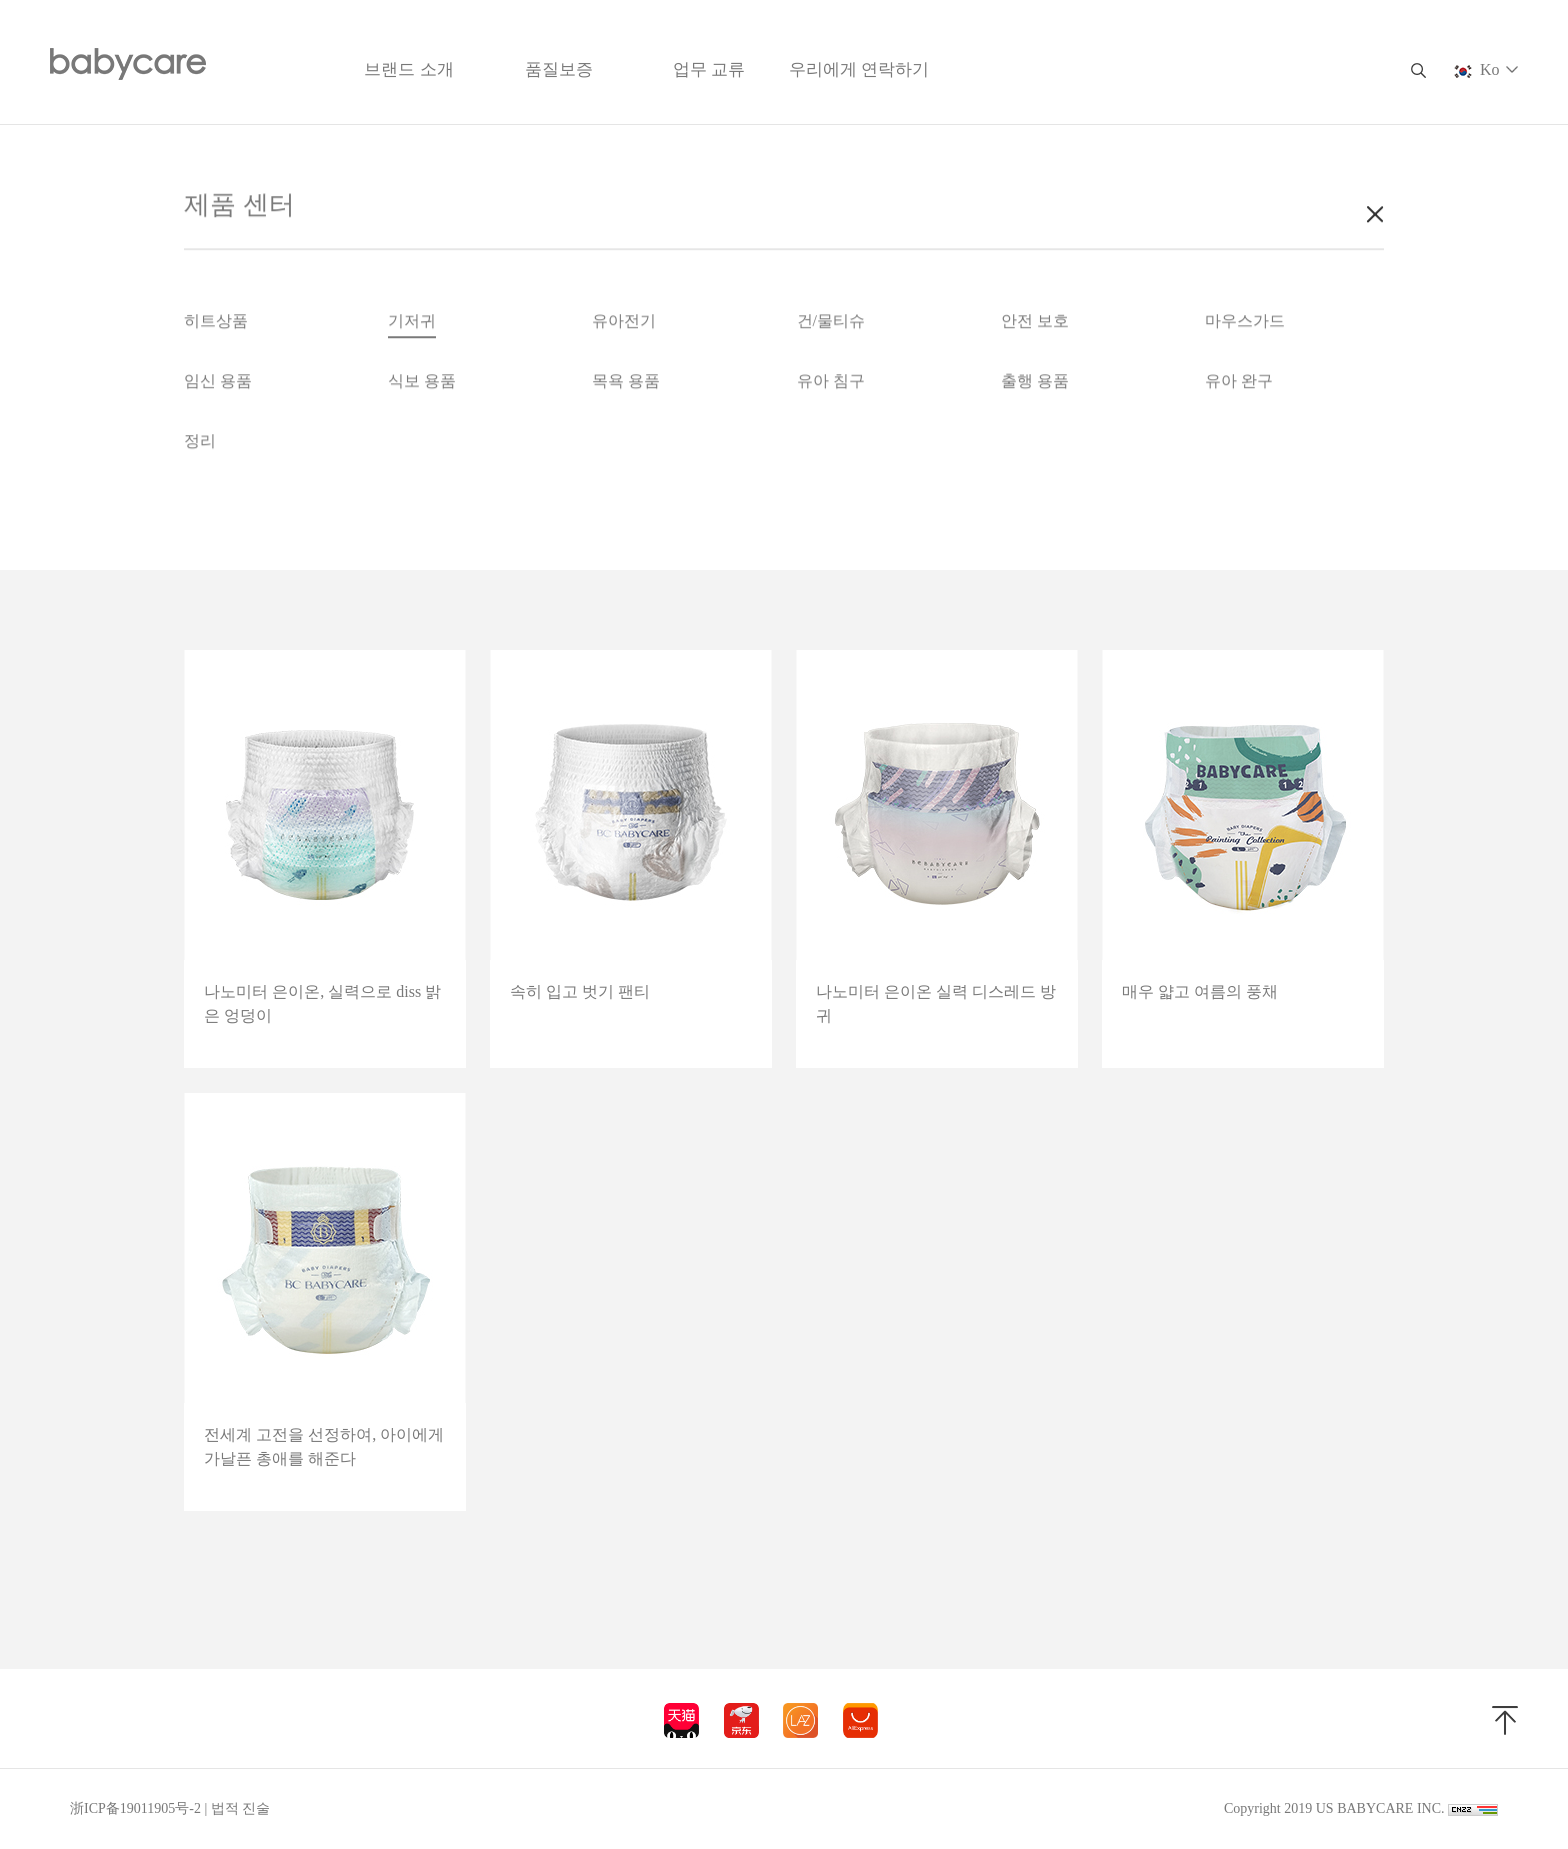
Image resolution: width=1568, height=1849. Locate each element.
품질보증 (559, 69)
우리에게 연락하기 (859, 69)
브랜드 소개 (408, 69)
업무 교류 (709, 69)
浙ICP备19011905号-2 (135, 1808)
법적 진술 (241, 1808)
